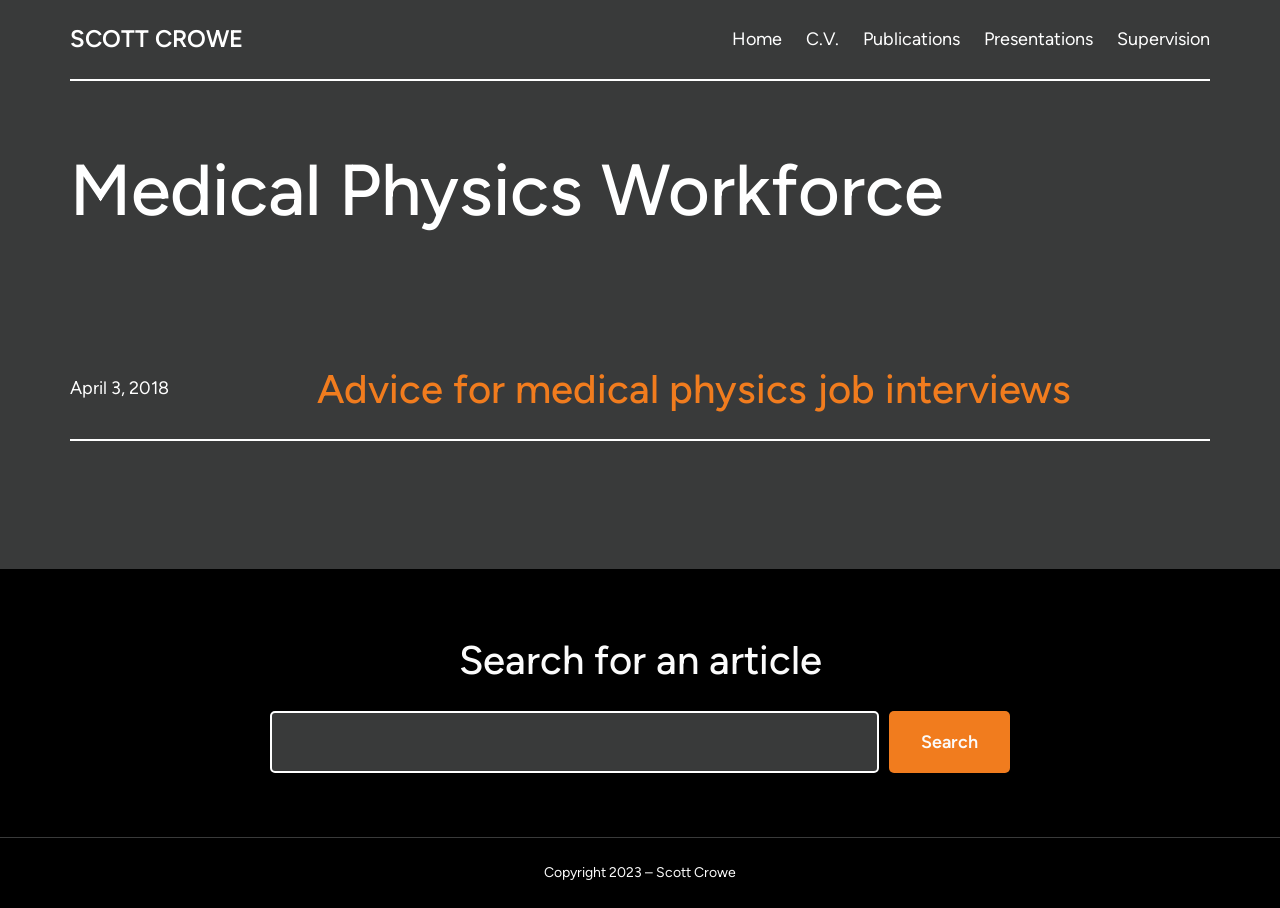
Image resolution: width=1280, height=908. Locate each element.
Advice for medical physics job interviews (694, 389)
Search (949, 742)
